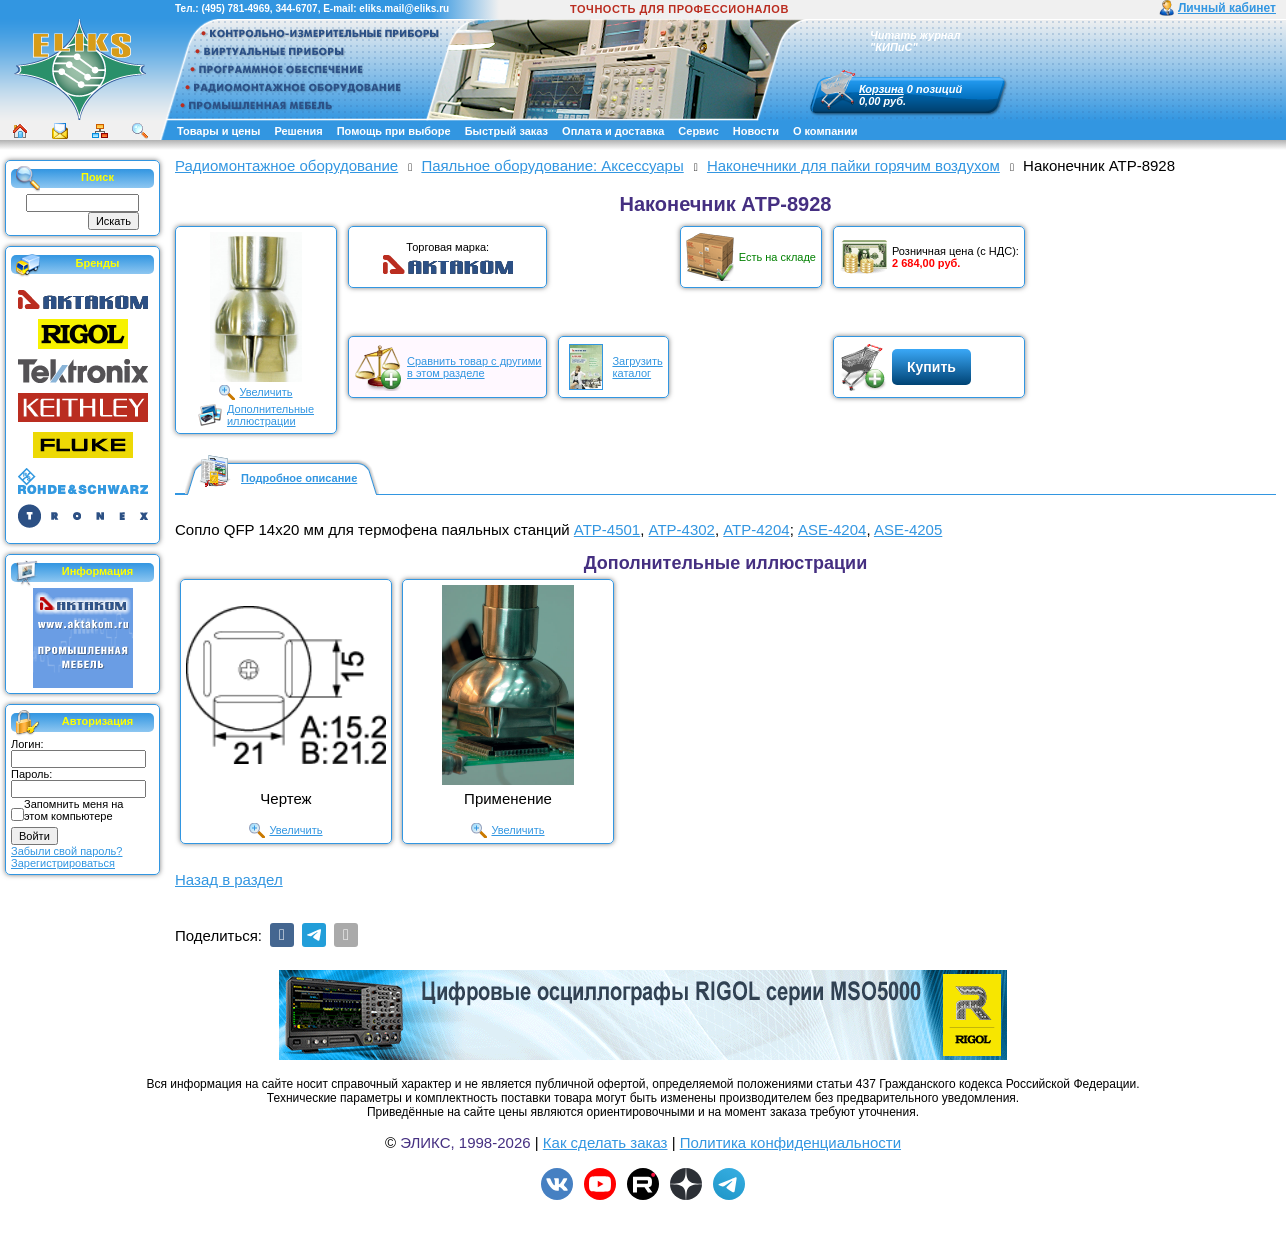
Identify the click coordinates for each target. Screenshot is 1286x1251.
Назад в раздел (229, 879)
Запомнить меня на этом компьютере (73, 810)
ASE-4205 (908, 529)
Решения (298, 131)
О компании (825, 131)
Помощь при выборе (394, 131)
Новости (756, 131)
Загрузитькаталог (637, 367)
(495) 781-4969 (235, 8)
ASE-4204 (832, 529)
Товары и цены (218, 131)
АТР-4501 (607, 529)
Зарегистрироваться (63, 863)
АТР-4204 (756, 529)
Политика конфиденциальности (790, 1142)
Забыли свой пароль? (66, 851)
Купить (931, 367)
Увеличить (265, 392)
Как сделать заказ (605, 1142)
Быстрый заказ (506, 131)
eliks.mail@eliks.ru (404, 8)
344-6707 (296, 8)
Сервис (698, 131)
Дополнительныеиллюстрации (270, 415)
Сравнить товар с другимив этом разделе (474, 367)
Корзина (881, 89)
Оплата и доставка (613, 131)
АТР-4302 (682, 529)
